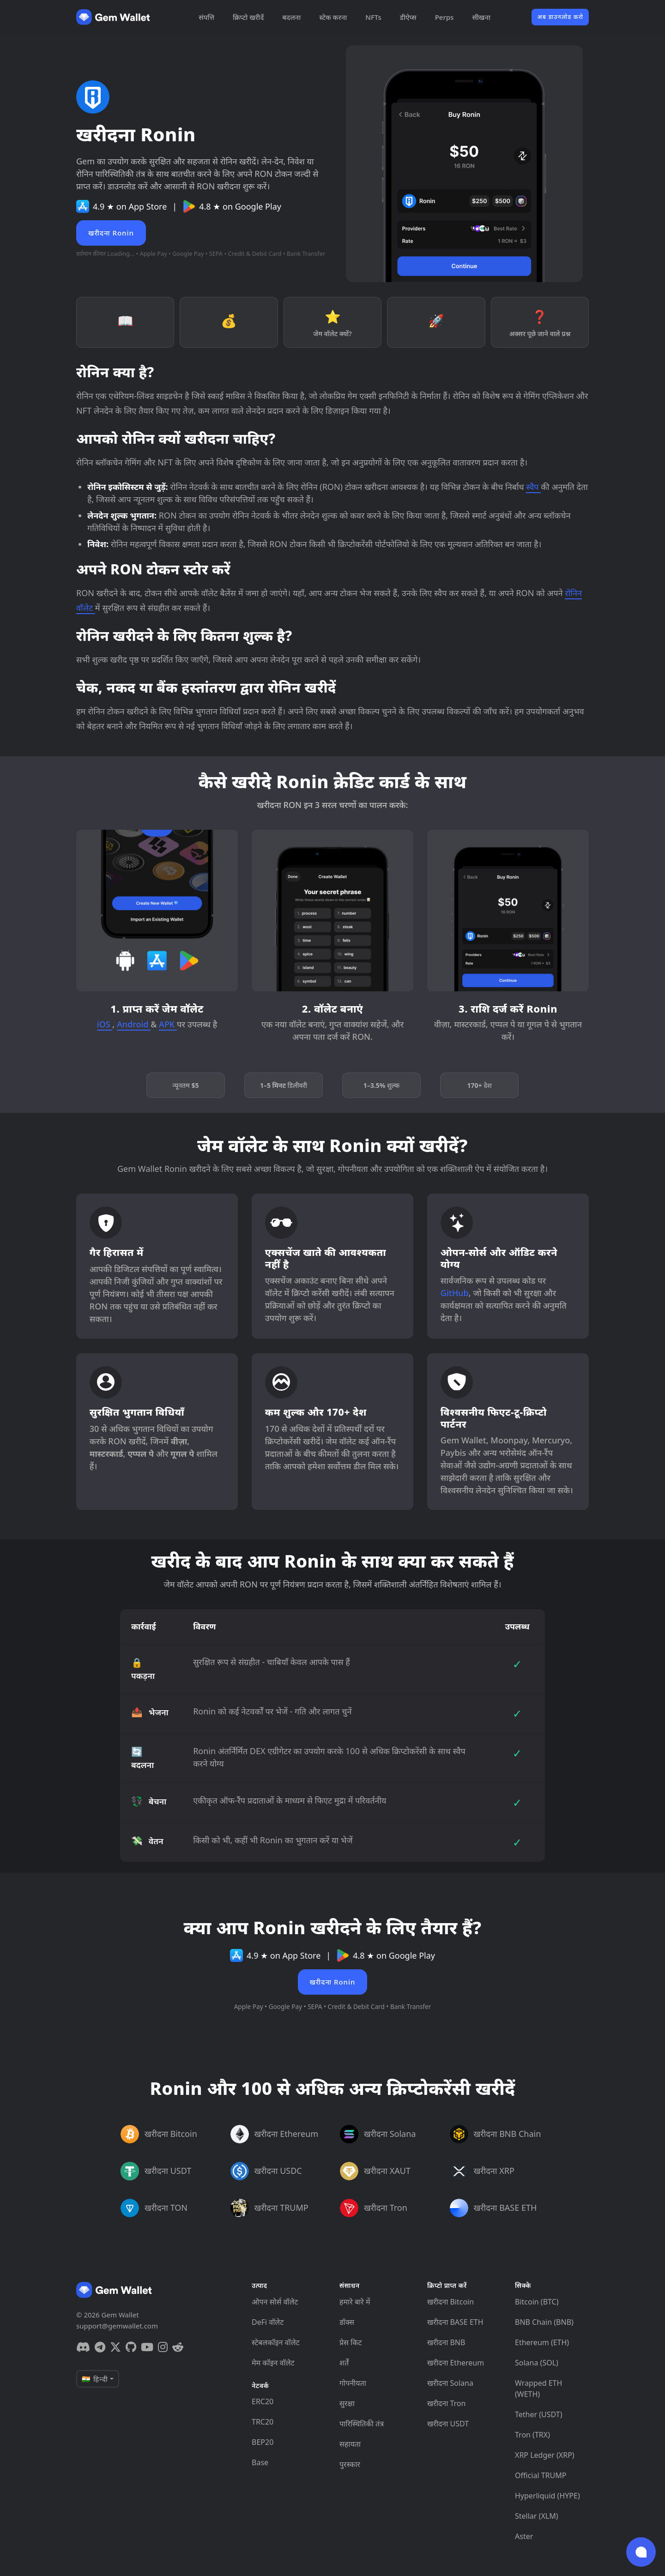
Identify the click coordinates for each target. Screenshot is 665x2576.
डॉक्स (346, 2322)
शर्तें (344, 2363)
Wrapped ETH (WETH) (538, 2388)
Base (260, 2462)
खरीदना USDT (448, 2424)
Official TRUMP (540, 2475)
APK (168, 1024)
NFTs (373, 17)
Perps (444, 17)
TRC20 (262, 2422)
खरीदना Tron (446, 2403)
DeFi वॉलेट (268, 2322)
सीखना (481, 17)
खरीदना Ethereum (455, 2363)
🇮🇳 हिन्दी (95, 2378)
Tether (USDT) (538, 2414)
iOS (105, 1024)
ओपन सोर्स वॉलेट (275, 2302)
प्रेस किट (350, 2342)
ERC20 (262, 2401)
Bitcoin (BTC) (537, 2302)
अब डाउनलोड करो (560, 16)
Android (134, 1024)
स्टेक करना (333, 17)
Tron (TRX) (532, 2435)
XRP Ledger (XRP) (544, 2455)
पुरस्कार (349, 2464)
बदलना (291, 17)
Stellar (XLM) (536, 2516)
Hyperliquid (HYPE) (547, 2496)
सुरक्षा (347, 2403)
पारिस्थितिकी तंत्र (361, 2424)
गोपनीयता (352, 2383)
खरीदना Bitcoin (450, 2302)
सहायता (350, 2444)
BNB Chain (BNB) (544, 2322)
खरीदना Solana (450, 2383)
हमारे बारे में (354, 2302)
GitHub (455, 1292)
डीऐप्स (408, 17)
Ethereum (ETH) (542, 2342)
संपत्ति (206, 17)
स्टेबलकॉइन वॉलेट (276, 2342)
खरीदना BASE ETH (455, 2322)
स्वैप (533, 486)
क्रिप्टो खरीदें (248, 17)
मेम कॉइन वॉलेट (273, 2363)
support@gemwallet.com (117, 2325)
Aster (524, 2536)
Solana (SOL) (536, 2363)
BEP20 (262, 2442)
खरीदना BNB (446, 2342)
